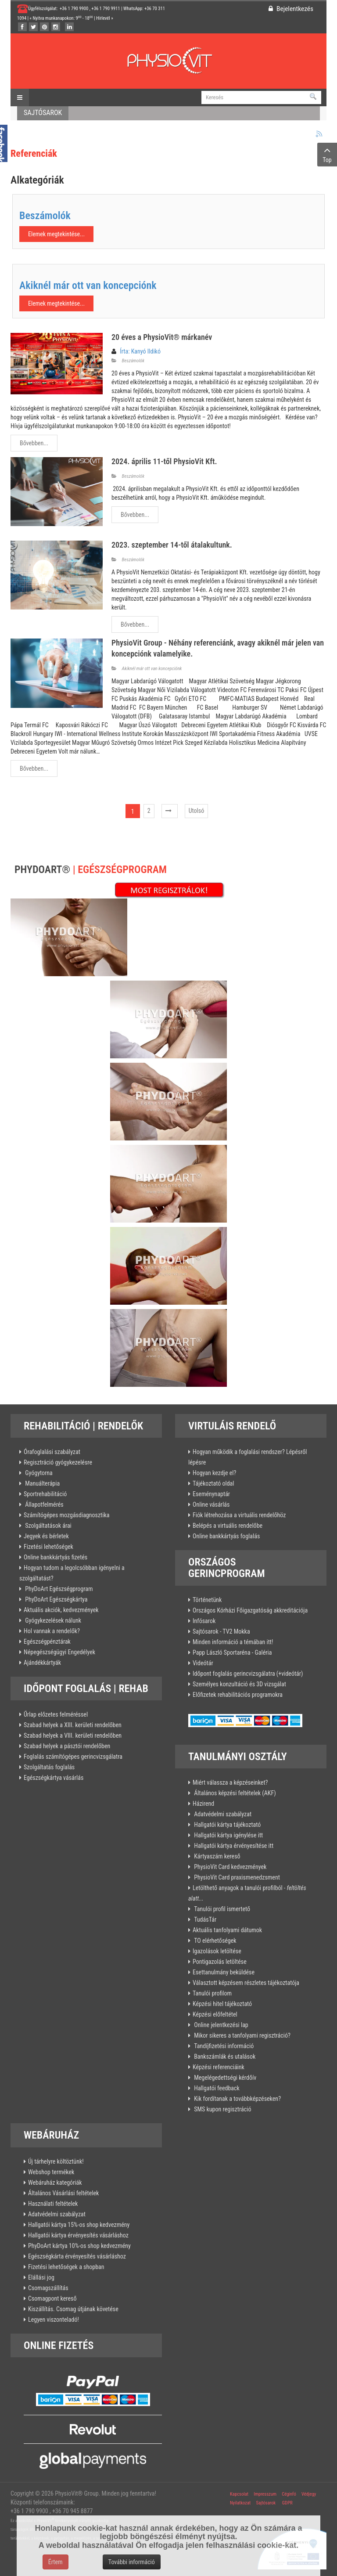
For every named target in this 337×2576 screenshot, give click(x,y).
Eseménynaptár (211, 1493)
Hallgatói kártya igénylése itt (228, 1835)
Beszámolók (45, 215)
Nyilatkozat (240, 2503)
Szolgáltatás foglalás (49, 1767)
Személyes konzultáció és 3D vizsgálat (239, 1684)
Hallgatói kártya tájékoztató (227, 1824)
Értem (55, 2561)
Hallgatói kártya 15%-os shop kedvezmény (78, 2224)
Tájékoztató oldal (213, 1483)
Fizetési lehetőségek (48, 1546)
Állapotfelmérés (44, 1504)
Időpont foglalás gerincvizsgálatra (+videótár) (248, 1673)
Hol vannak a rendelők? (52, 1630)
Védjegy (308, 2494)
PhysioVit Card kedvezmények (229, 1866)
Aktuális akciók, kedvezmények (61, 1609)
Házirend (203, 1803)
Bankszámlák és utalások (224, 2056)
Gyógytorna (38, 1472)
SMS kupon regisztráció (222, 2109)
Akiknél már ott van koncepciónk (88, 285)
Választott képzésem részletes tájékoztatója (246, 1982)
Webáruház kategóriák (55, 2182)
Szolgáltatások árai (48, 1525)
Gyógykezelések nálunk (52, 1620)
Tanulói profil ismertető (221, 1908)
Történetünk (207, 1599)
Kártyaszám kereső (216, 1856)
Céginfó (289, 2494)
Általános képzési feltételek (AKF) (234, 1793)
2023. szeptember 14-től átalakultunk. (171, 544)
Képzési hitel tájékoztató (222, 2003)
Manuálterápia (42, 1483)
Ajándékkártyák (42, 1662)
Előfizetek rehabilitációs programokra (238, 1694)
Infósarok (204, 1620)
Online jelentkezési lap (220, 2024)
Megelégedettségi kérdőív (224, 2077)
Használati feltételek (53, 2203)
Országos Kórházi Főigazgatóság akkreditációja (250, 1610)
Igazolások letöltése (217, 1951)
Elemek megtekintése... (56, 234)
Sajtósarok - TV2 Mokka (221, 1631)
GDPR (287, 2503)
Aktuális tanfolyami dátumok (227, 1930)
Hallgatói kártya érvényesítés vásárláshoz (78, 2235)
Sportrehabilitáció (45, 1493)
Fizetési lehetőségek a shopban (66, 2266)
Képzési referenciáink (218, 2067)
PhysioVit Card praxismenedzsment (236, 1877)
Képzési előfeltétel (215, 2014)
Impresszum (265, 2494)
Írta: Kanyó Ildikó (140, 351)
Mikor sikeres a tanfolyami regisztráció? (241, 2035)
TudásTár (204, 1919)
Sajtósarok (265, 2503)
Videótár (203, 1663)
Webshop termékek (51, 2172)
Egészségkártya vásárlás (53, 1777)
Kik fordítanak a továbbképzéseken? (237, 2098)
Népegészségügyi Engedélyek (59, 1652)
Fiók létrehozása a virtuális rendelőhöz (239, 1515)
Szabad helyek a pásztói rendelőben (67, 1746)
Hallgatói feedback (216, 2088)
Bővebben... (34, 443)
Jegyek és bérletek (46, 1536)
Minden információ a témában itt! (233, 1641)
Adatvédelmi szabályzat (222, 1814)
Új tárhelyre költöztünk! (56, 2161)
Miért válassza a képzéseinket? (230, 1782)
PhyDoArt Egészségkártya (56, 1599)
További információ (131, 2561)
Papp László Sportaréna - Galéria (232, 1652)
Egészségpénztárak (47, 1641)
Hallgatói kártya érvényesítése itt (233, 1845)
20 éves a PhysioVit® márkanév (161, 337)
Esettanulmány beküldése (224, 1972)
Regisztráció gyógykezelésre (58, 1462)
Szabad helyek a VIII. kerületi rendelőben (73, 1735)
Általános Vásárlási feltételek (63, 2193)
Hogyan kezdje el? (214, 1472)
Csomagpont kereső (52, 2298)
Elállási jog (41, 2277)
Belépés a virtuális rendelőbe (227, 1525)
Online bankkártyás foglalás (226, 1536)
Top (327, 154)
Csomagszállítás (48, 2287)
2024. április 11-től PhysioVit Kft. (164, 461)
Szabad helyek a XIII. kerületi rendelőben (73, 1724)
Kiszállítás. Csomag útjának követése (73, 2309)
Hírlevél (103, 18)
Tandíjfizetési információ (223, 2045)
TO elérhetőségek (215, 1940)
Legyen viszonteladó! (53, 2319)
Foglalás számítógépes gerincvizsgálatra (73, 1756)
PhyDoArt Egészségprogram (58, 1588)
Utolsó (196, 810)
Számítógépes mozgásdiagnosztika (66, 1515)
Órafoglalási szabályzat (52, 1451)
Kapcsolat (239, 2494)
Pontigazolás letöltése (220, 1961)
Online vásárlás (211, 1504)
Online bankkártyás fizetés (55, 1557)
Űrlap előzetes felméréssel (56, 1714)
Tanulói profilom (212, 1993)
